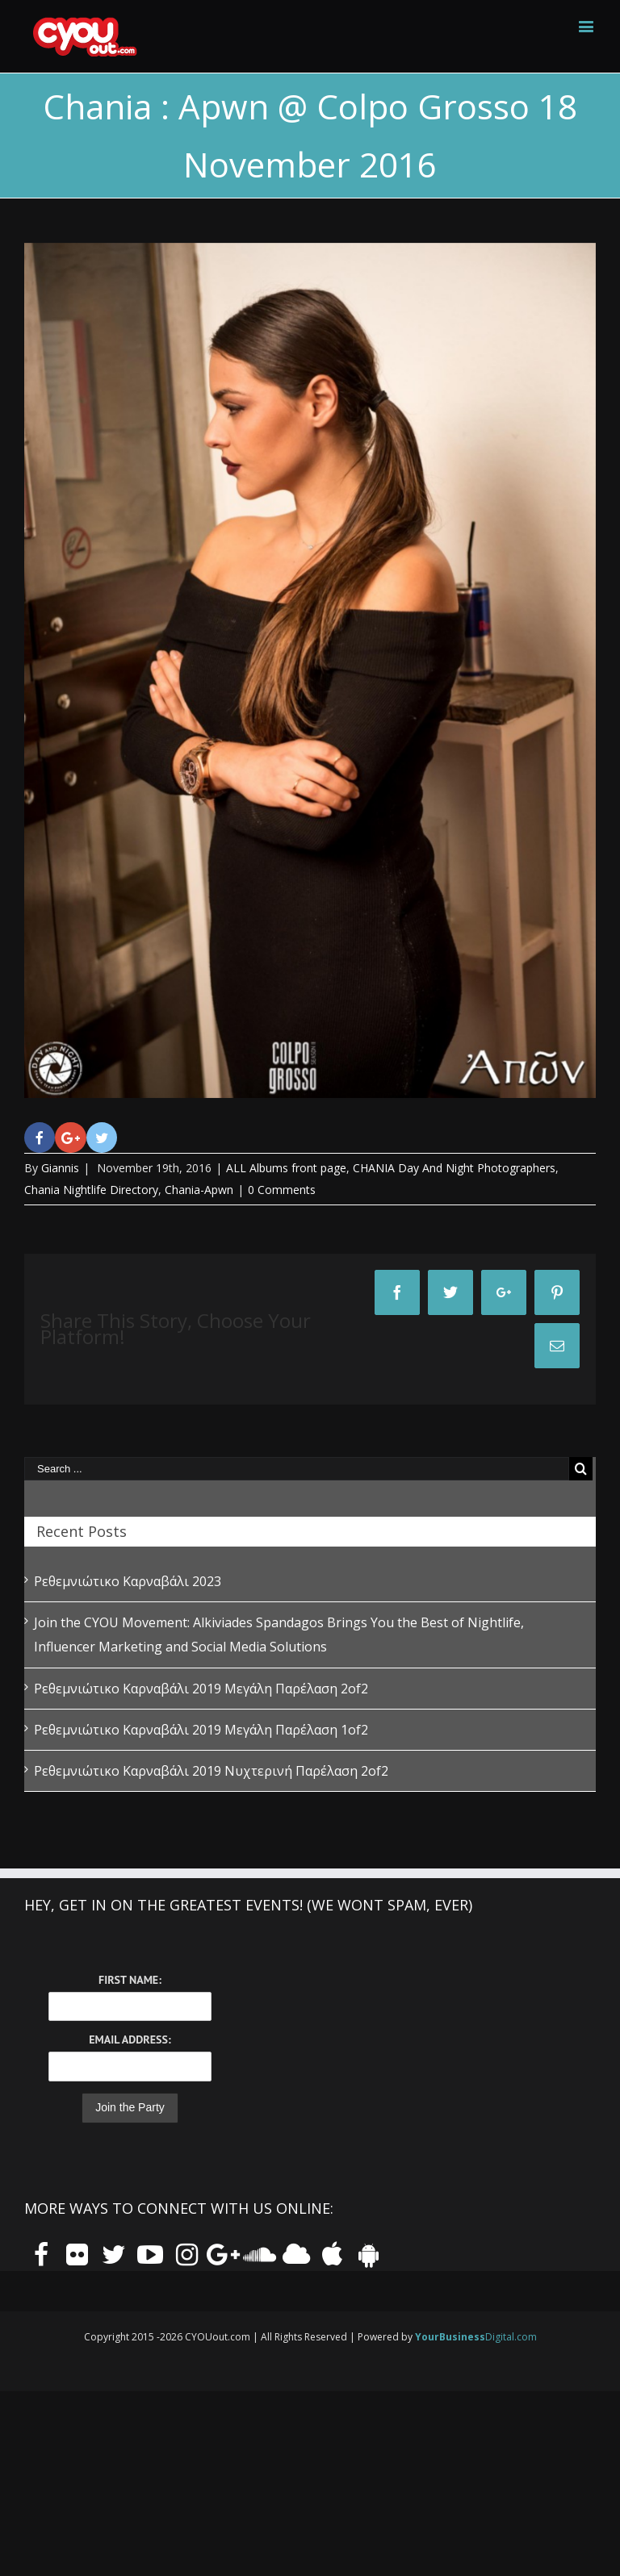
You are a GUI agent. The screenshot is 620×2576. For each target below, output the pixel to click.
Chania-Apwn (199, 1189)
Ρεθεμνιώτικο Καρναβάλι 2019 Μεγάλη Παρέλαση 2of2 (201, 1688)
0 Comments (282, 1189)
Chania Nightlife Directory (91, 1189)
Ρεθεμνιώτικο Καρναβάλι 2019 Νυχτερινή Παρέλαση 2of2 (211, 1771)
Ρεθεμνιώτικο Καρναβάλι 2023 (127, 1581)
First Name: (129, 1980)
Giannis (60, 1167)
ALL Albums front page (286, 1167)
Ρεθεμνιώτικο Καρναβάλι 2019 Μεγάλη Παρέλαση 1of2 (201, 1730)
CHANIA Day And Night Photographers (454, 1167)
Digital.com (476, 2337)
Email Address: (129, 2039)
